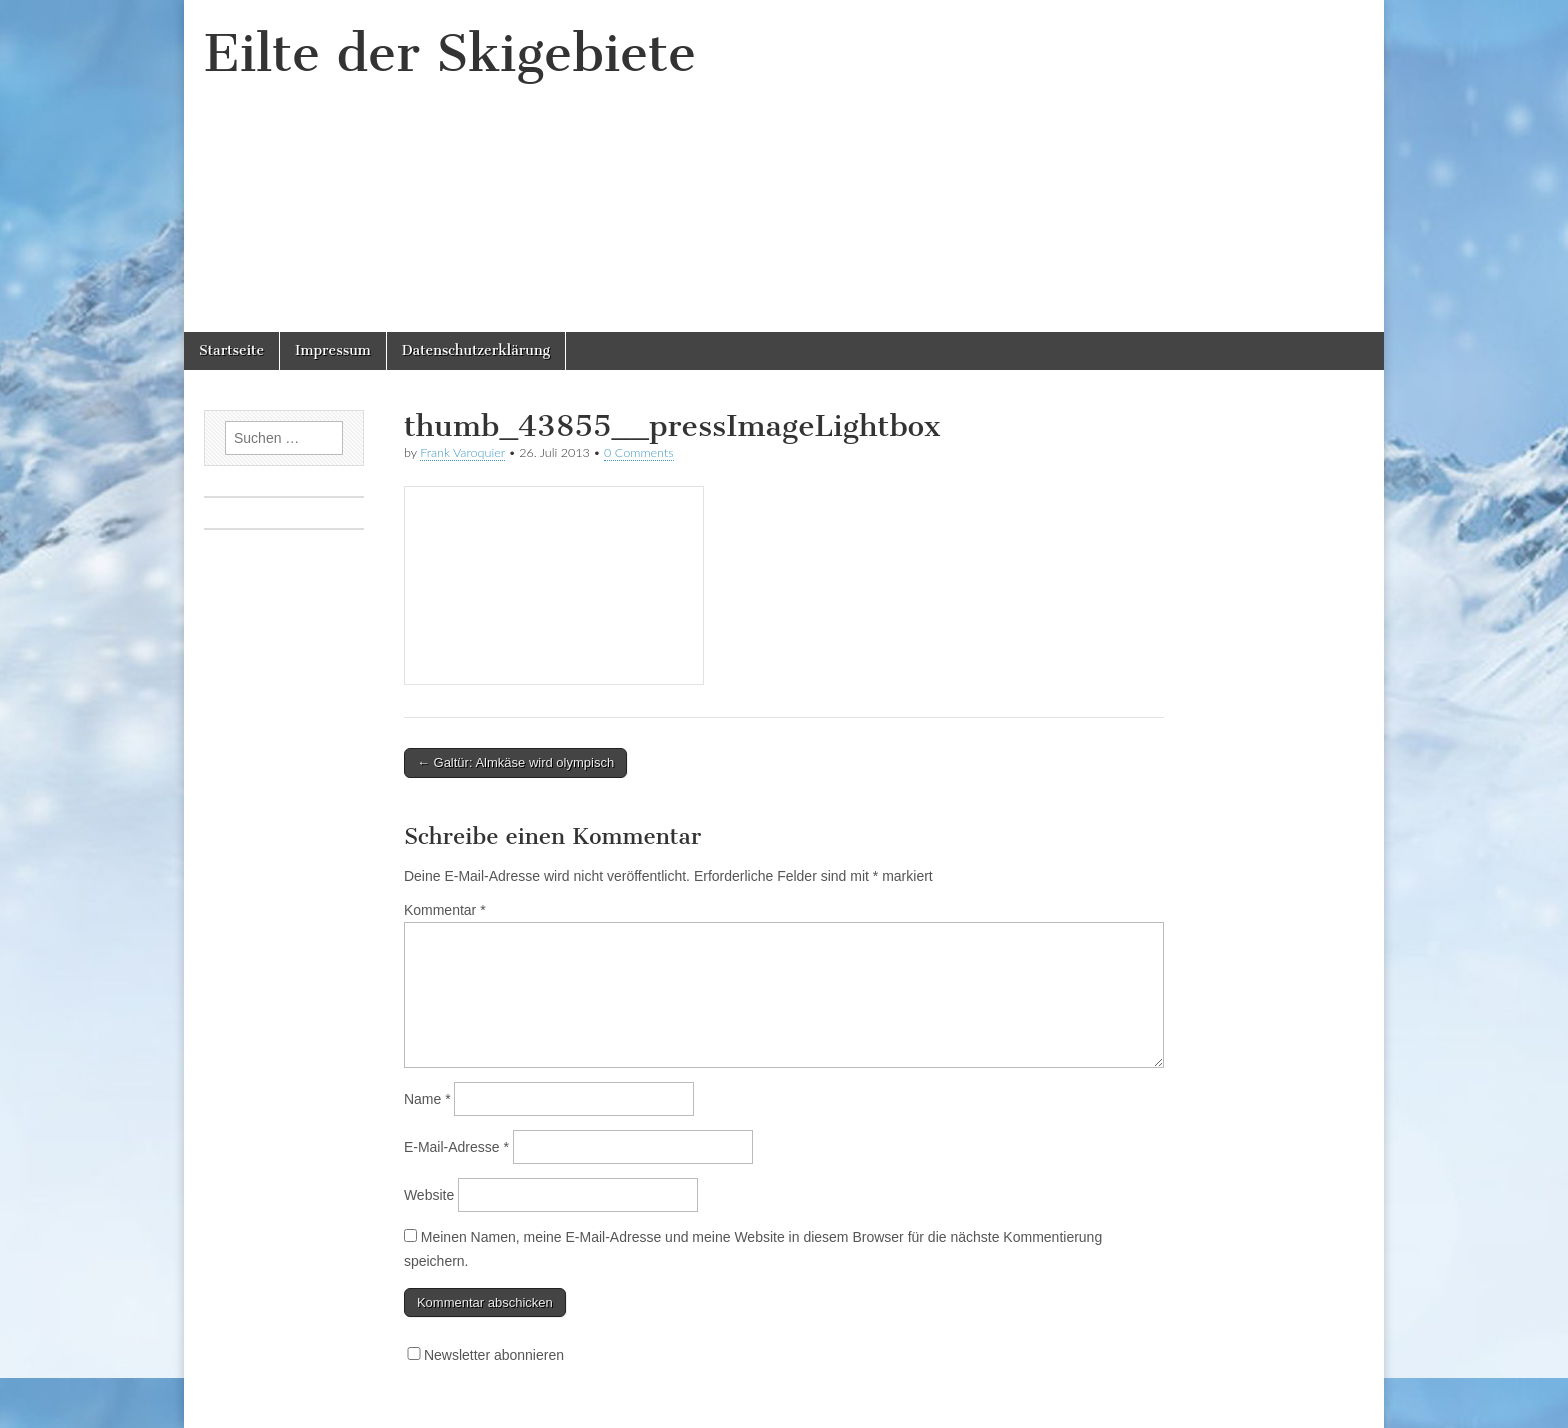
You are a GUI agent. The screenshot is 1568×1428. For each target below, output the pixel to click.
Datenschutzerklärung (476, 350)
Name (427, 1099)
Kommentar (445, 910)
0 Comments (639, 452)
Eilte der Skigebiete (450, 53)
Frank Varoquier (462, 452)
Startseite (231, 350)
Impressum (333, 350)
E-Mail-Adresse (456, 1147)
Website (429, 1195)
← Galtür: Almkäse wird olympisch (515, 762)
